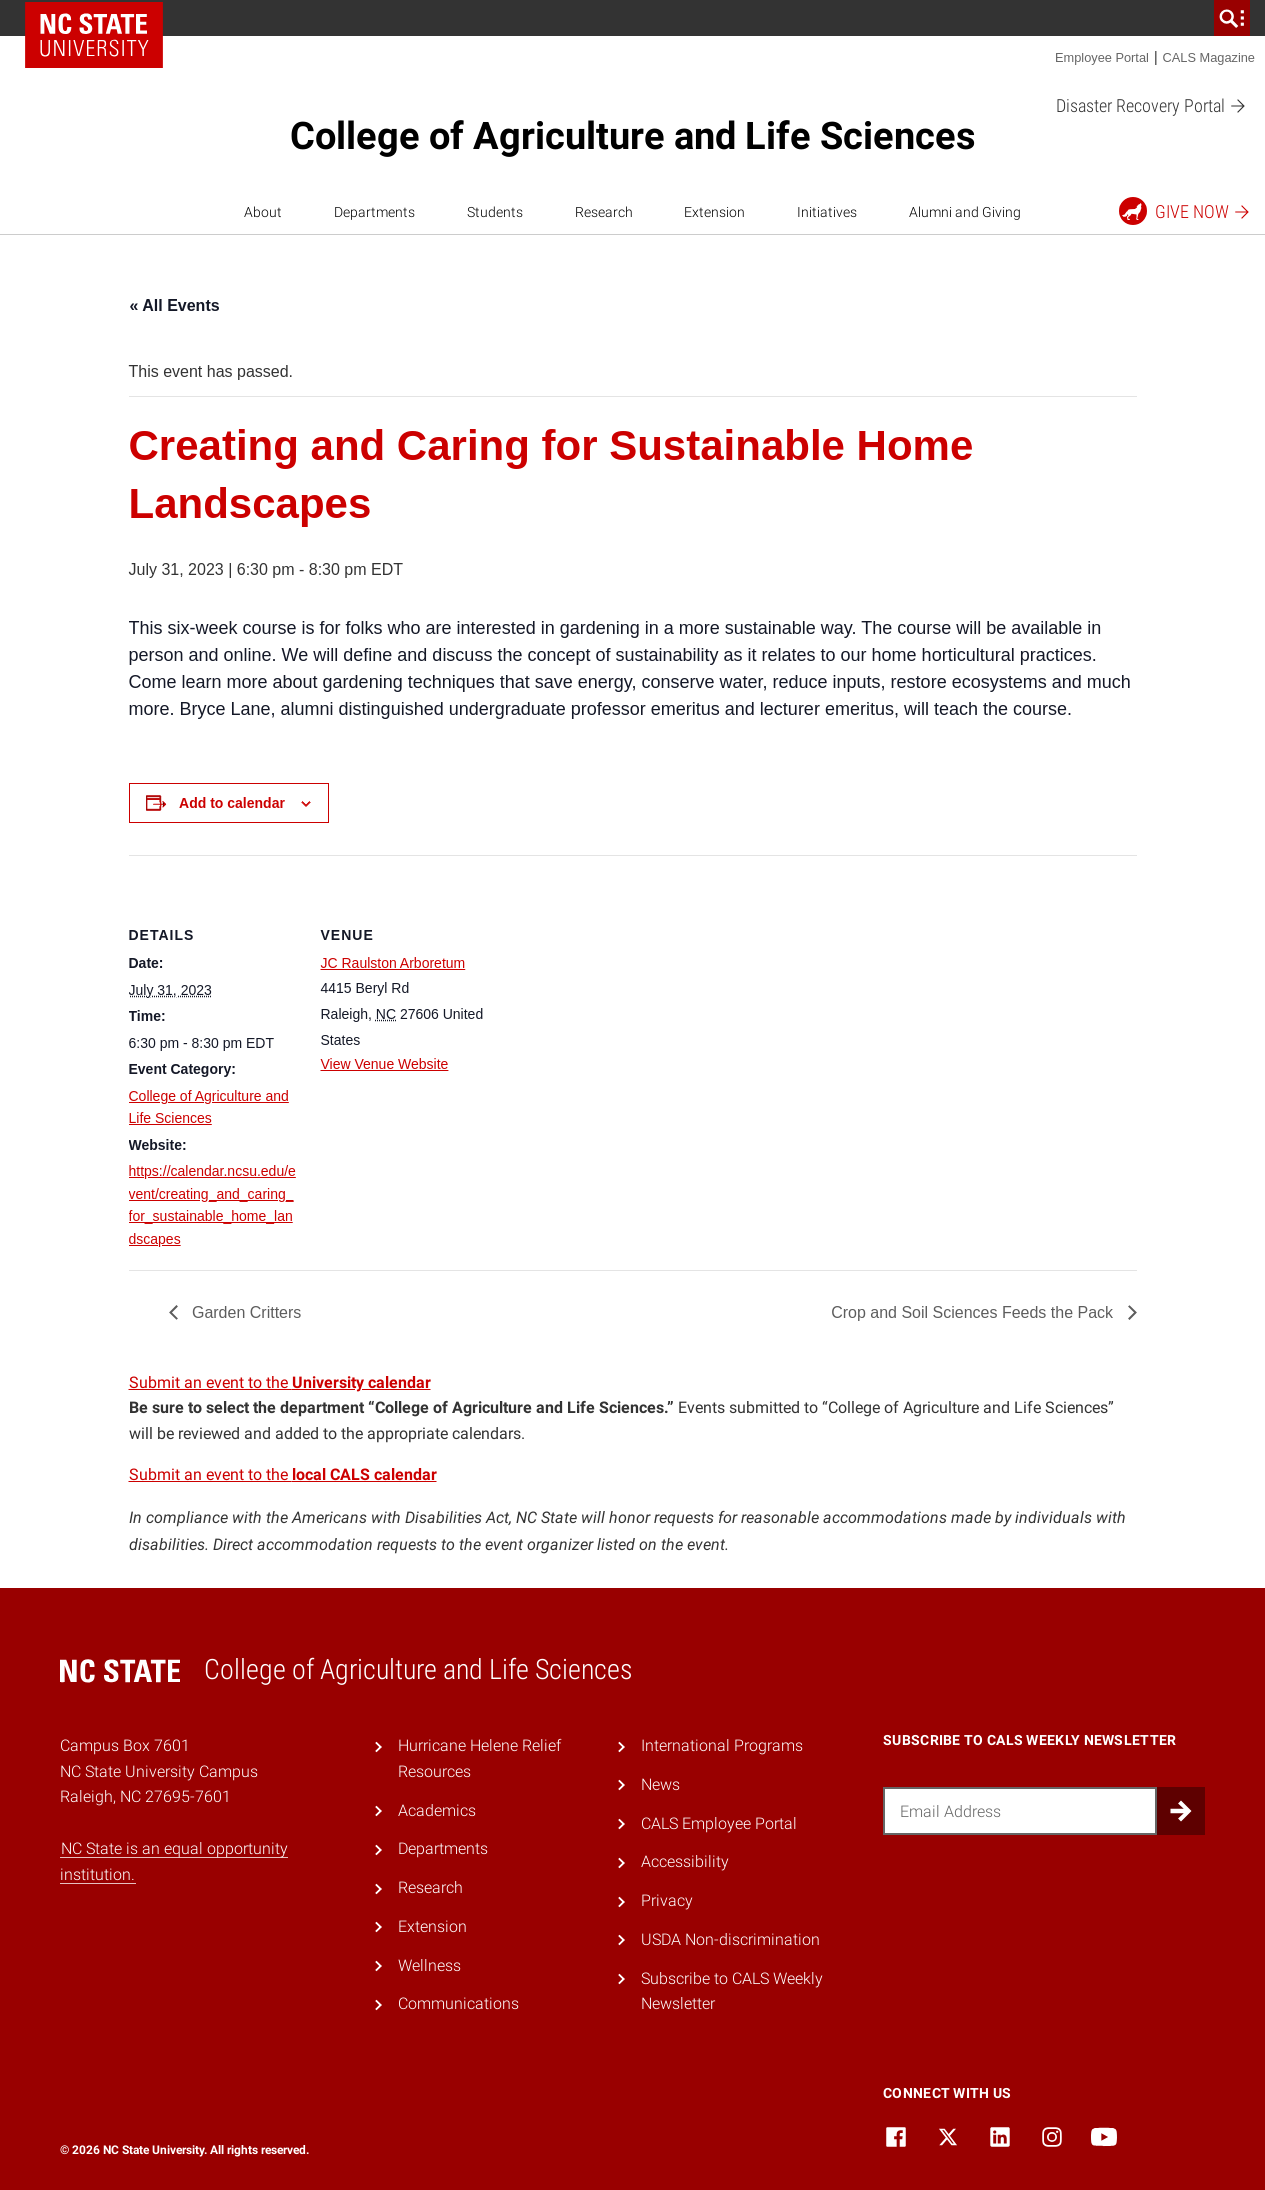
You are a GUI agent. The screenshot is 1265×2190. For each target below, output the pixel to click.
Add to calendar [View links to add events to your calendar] (232, 803)
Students (495, 212)
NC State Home (94, 35)
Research (604, 212)
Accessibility (685, 1861)
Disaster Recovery (1151, 106)
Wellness (429, 1965)
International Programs (722, 1745)
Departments (374, 212)
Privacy (667, 1900)
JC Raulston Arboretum (393, 963)
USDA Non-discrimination (730, 1939)
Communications (458, 2003)
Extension (714, 212)
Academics (437, 1810)
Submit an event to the (280, 1382)
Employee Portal (1102, 57)
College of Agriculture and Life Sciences (633, 136)
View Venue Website (385, 1064)
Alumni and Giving (965, 212)
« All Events (175, 305)
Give (1185, 211)
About (263, 212)
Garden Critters (245, 1312)
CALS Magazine (1209, 57)
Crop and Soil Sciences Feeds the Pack (974, 1312)
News (660, 1784)
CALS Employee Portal (719, 1823)
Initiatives (827, 212)
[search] (1232, 18)
